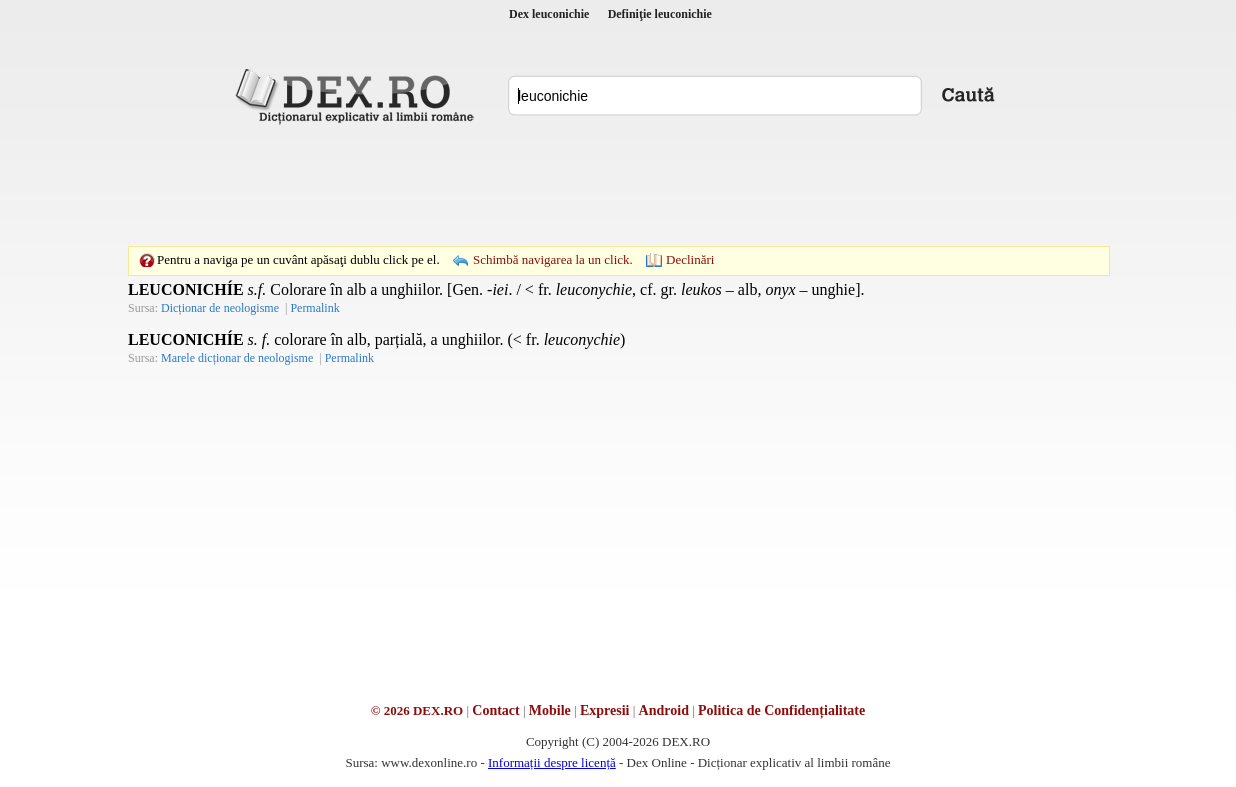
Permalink (314, 308)
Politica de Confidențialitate (781, 710)
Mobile (550, 710)
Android (664, 710)
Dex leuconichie (549, 14)
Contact (495, 710)
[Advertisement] (618, 185)
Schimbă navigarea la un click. (553, 259)
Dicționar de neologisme (220, 308)
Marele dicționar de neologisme (237, 358)
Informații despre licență (552, 762)
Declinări (690, 259)
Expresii (605, 710)
